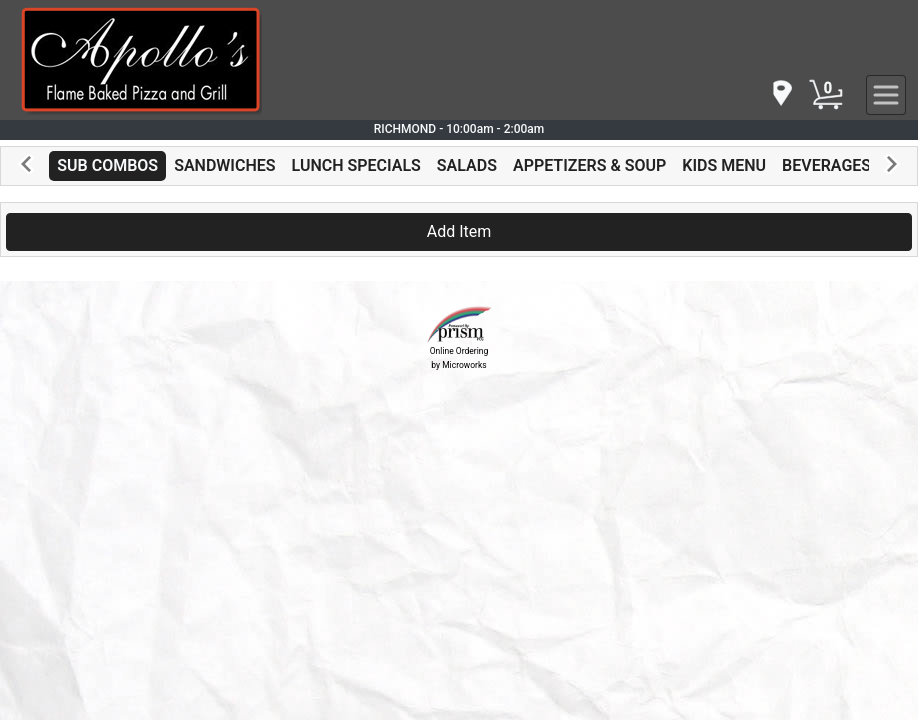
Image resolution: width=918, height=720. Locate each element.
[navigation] (781, 94)
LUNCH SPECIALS (356, 165)
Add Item (459, 231)
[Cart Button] (826, 95)
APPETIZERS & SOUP (589, 165)
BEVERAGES (826, 165)
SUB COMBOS (107, 165)
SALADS (467, 165)
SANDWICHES (224, 165)
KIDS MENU (724, 165)
